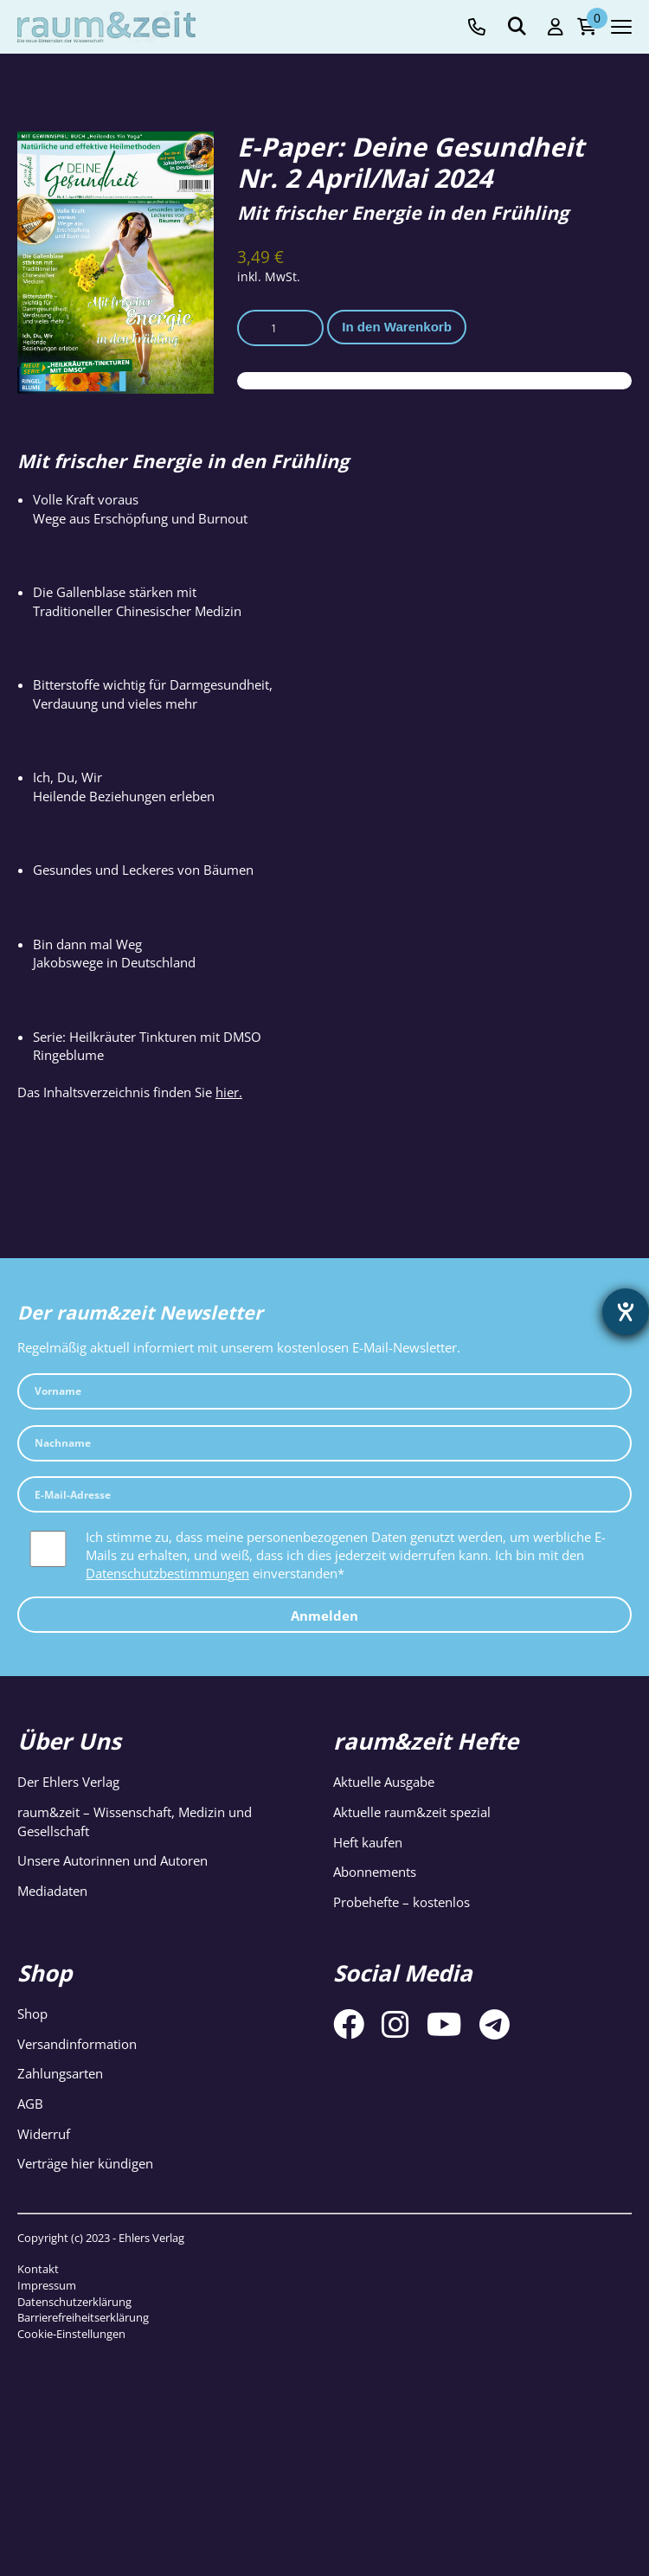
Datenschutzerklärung (74, 2301)
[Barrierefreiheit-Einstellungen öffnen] (625, 1311)
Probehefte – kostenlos (401, 1902)
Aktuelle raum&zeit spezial (412, 1812)
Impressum (46, 2285)
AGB (30, 2103)
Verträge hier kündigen (85, 2163)
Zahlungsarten (60, 2073)
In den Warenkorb (397, 326)
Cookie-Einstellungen (71, 2334)
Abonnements (374, 1871)
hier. (228, 1092)
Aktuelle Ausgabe (383, 1781)
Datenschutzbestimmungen (167, 1573)
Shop (32, 2013)
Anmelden (324, 1615)
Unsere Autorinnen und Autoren (112, 1860)
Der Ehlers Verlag (68, 1781)
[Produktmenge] (280, 328)
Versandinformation (77, 2043)
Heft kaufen (367, 1842)
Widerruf (43, 2133)
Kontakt (38, 2269)
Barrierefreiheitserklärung (83, 2317)
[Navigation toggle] (621, 27)
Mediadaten (52, 1890)
